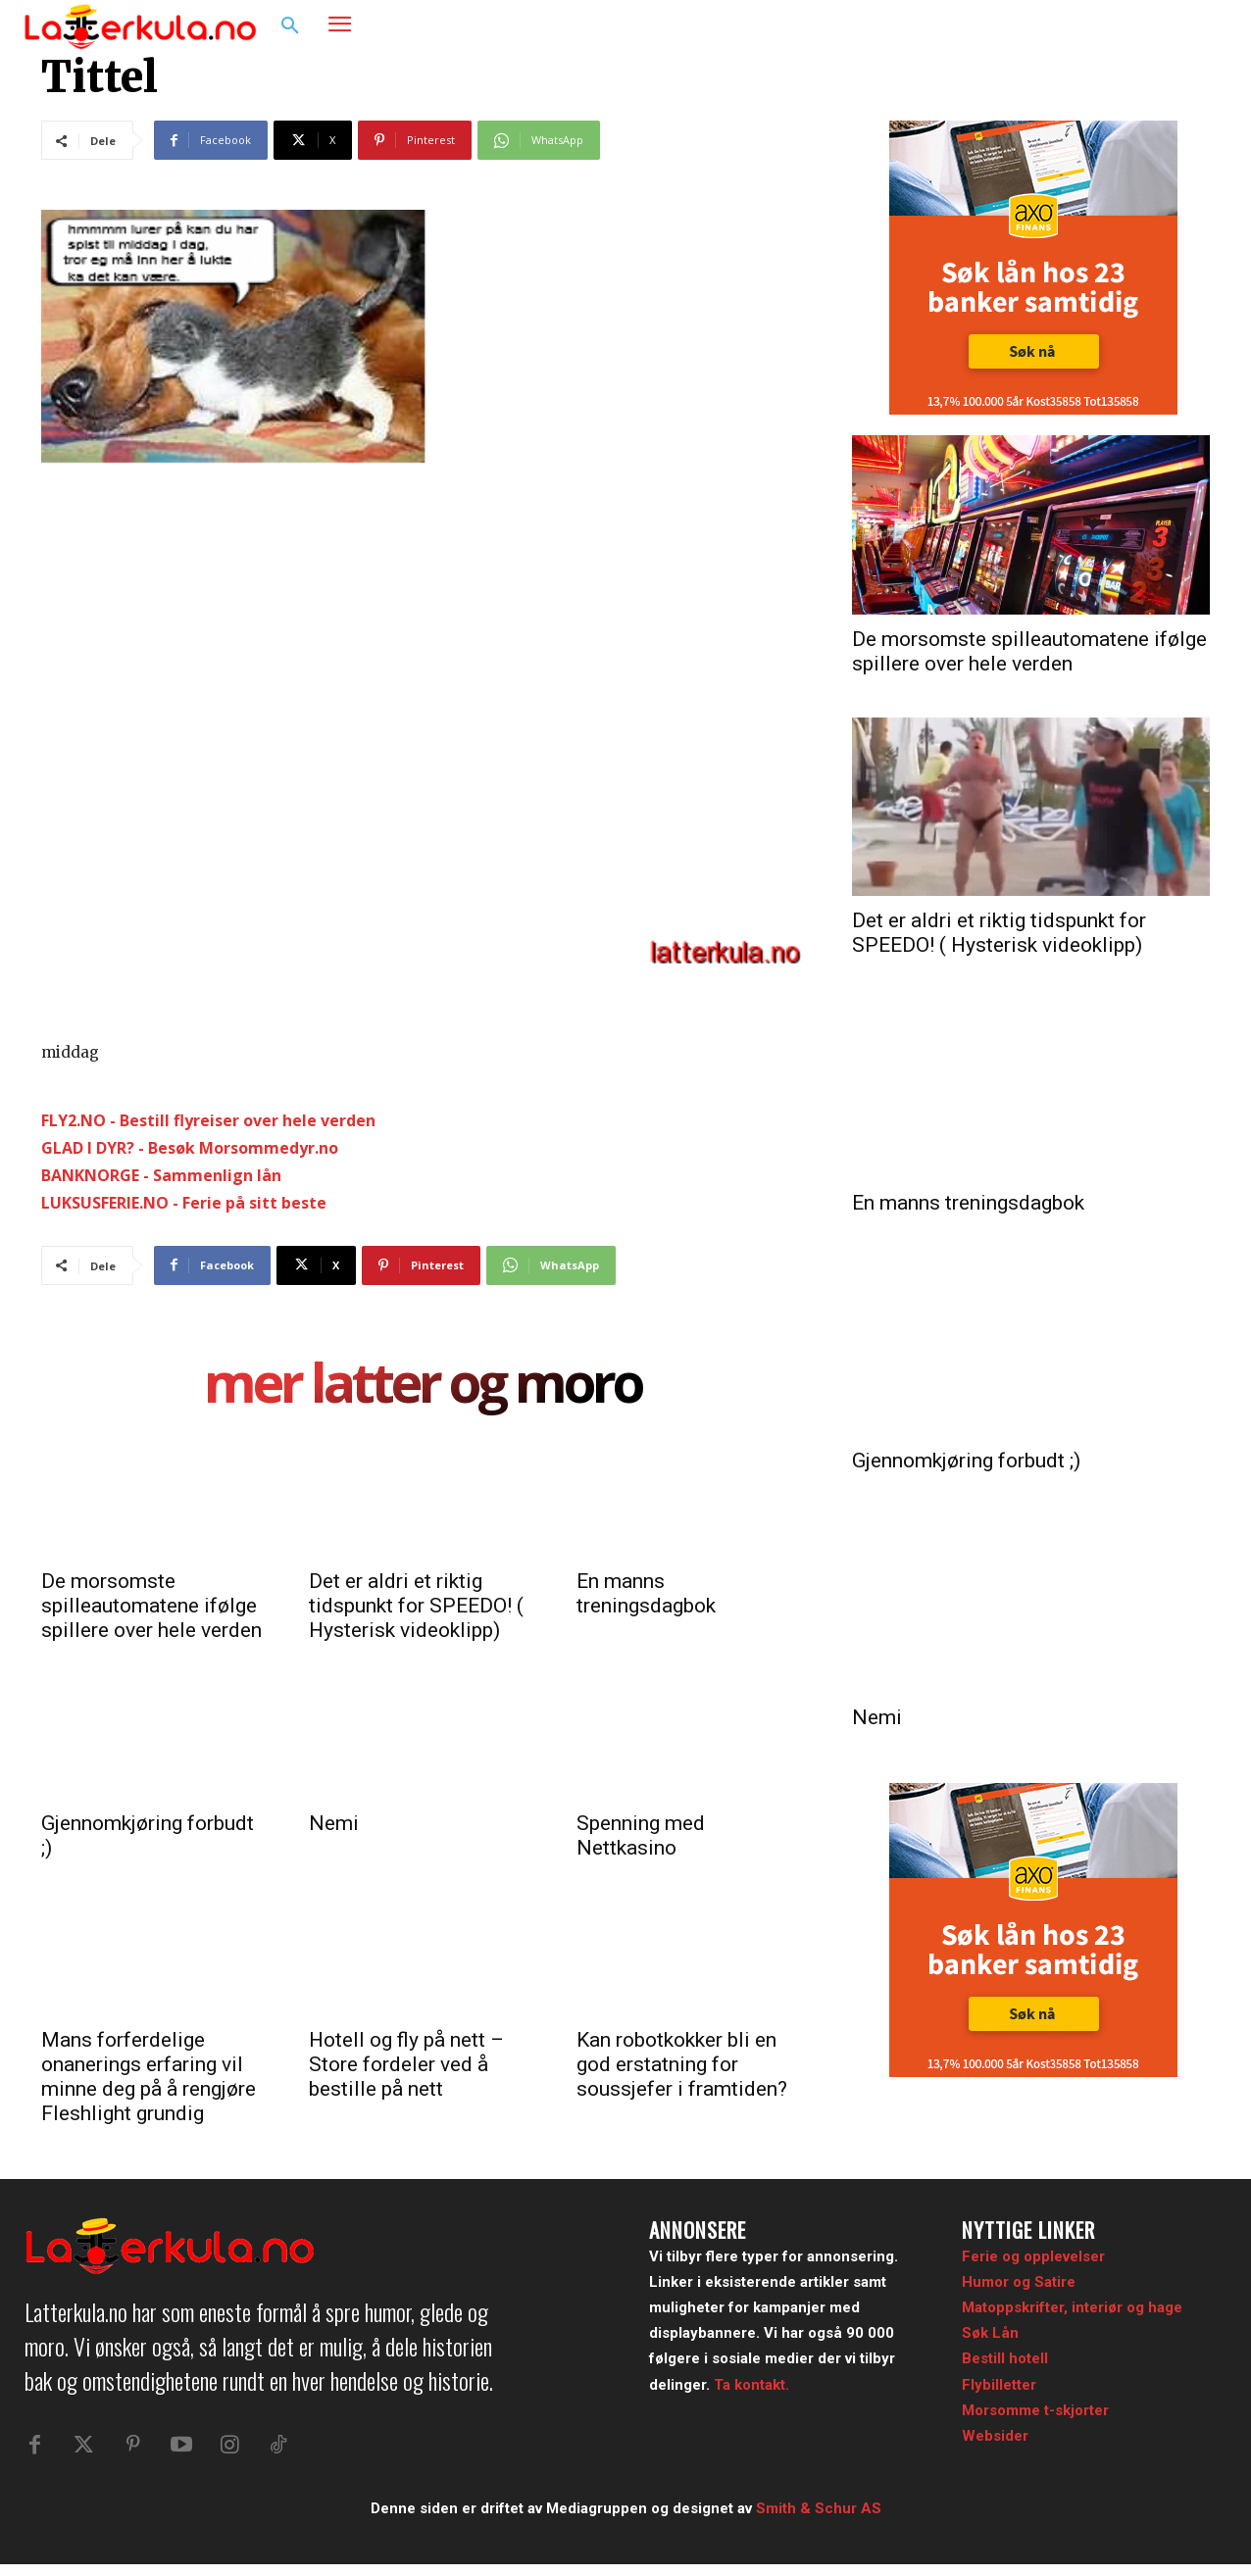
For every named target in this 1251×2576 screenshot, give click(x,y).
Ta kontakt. (751, 2385)
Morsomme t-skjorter (1035, 2410)
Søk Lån (990, 2333)
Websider (995, 2436)
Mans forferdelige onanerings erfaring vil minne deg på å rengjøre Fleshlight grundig (148, 2076)
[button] (290, 26)
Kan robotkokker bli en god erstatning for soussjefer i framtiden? (681, 2064)
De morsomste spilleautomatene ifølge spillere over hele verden (151, 1605)
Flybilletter (999, 2385)
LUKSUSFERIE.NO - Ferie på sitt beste (183, 1203)
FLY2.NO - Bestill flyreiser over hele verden (208, 1120)
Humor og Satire (1019, 2282)
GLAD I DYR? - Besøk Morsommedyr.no (189, 1148)
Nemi (334, 1823)
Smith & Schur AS (818, 2519)
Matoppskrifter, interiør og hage (1072, 2307)
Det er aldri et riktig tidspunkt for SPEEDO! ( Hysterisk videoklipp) (416, 1605)
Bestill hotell (1005, 2358)
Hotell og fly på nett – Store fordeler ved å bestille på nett (406, 2064)
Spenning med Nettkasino (640, 1835)
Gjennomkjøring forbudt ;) (966, 1460)
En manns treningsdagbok (646, 1593)
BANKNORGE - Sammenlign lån (161, 1175)
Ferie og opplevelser (1033, 2256)
